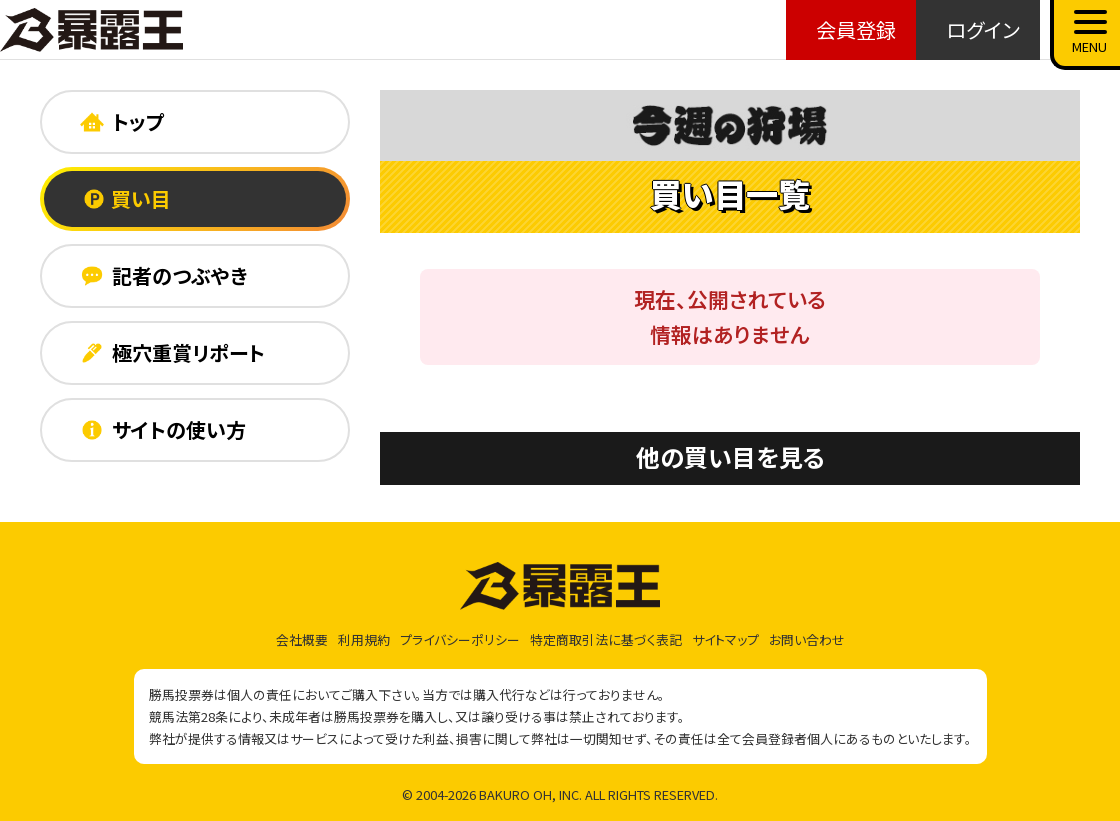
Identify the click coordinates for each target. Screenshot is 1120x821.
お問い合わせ (807, 639)
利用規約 (364, 639)
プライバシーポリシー (460, 639)
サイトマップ (725, 639)
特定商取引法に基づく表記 (606, 639)
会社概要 (302, 639)
